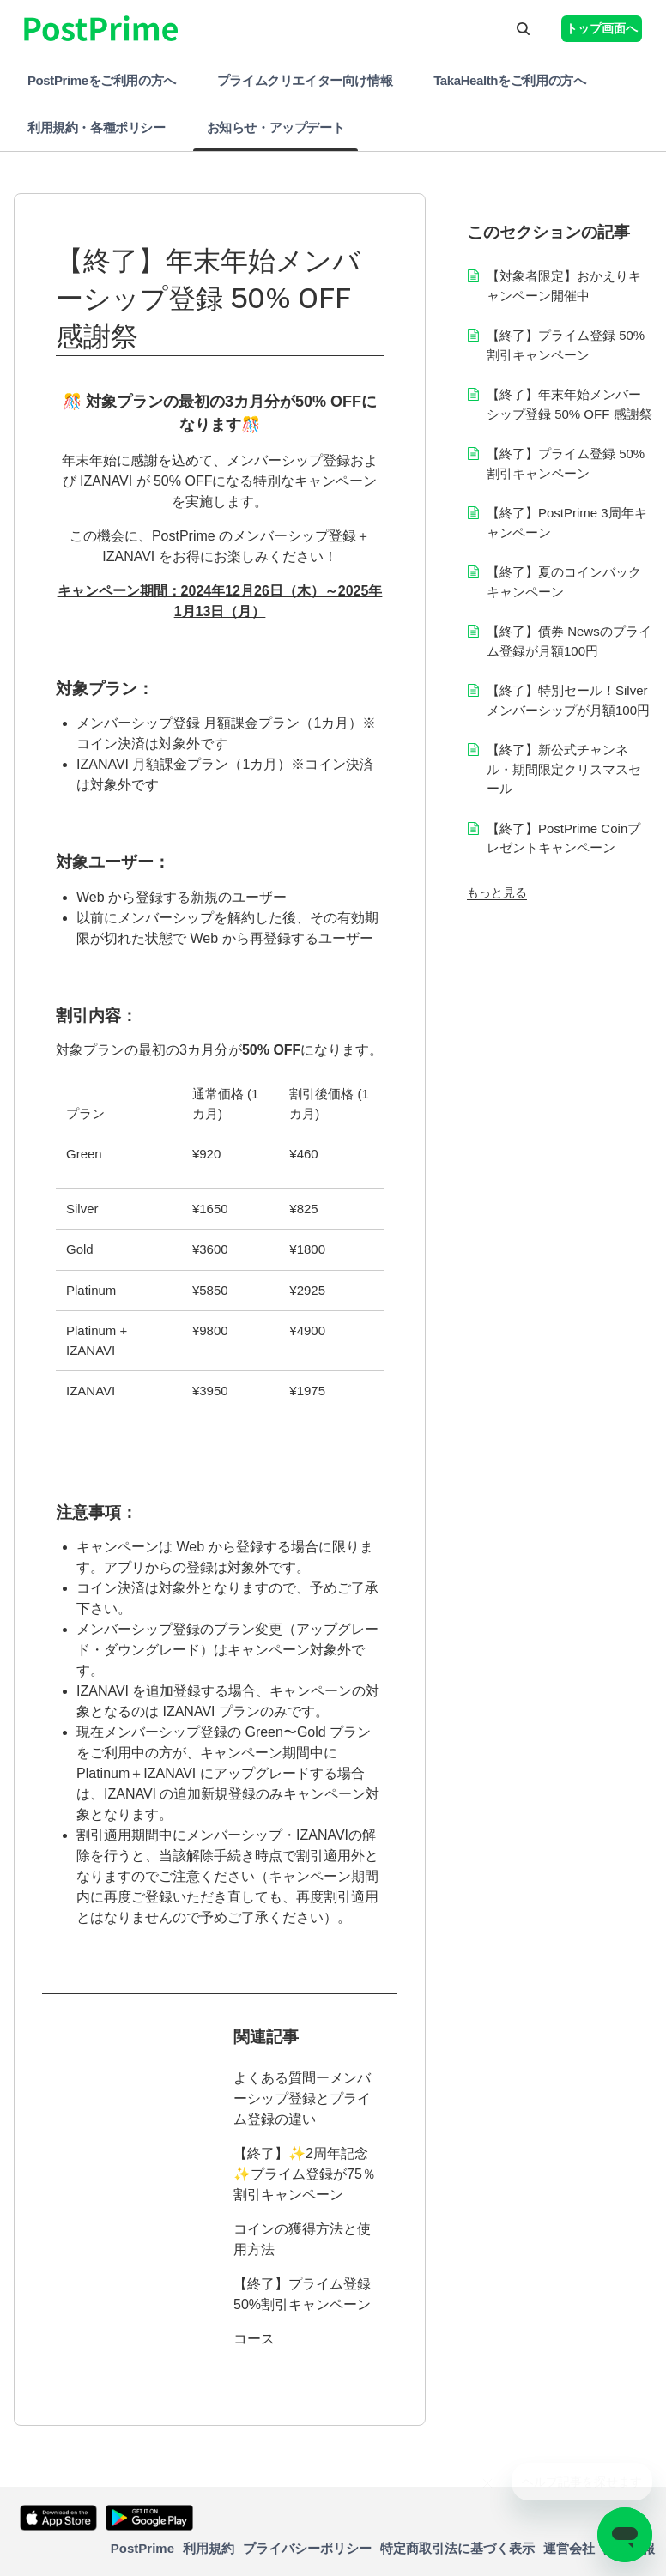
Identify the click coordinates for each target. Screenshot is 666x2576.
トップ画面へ (602, 28)
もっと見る (497, 892)
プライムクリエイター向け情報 (304, 80)
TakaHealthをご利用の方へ (509, 80)
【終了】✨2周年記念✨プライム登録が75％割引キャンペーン (304, 2174)
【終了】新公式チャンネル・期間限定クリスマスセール (564, 768)
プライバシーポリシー (307, 2548)
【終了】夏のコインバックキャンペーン (564, 582)
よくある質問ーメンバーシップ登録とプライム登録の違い (302, 2098)
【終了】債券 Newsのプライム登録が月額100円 (569, 641)
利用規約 (208, 2548)
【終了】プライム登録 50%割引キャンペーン (302, 2294)
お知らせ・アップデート (276, 127)
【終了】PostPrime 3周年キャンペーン (567, 522)
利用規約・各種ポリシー (96, 127)
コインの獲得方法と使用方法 (302, 2239)
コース (254, 2338)
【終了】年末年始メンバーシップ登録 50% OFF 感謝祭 (569, 404)
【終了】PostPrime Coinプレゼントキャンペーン (563, 838)
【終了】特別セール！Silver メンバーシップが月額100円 (568, 700)
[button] (523, 28)
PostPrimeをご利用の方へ (101, 80)
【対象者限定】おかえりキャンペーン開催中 (564, 286)
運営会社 (569, 2548)
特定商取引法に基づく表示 (457, 2548)
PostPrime (142, 2548)
